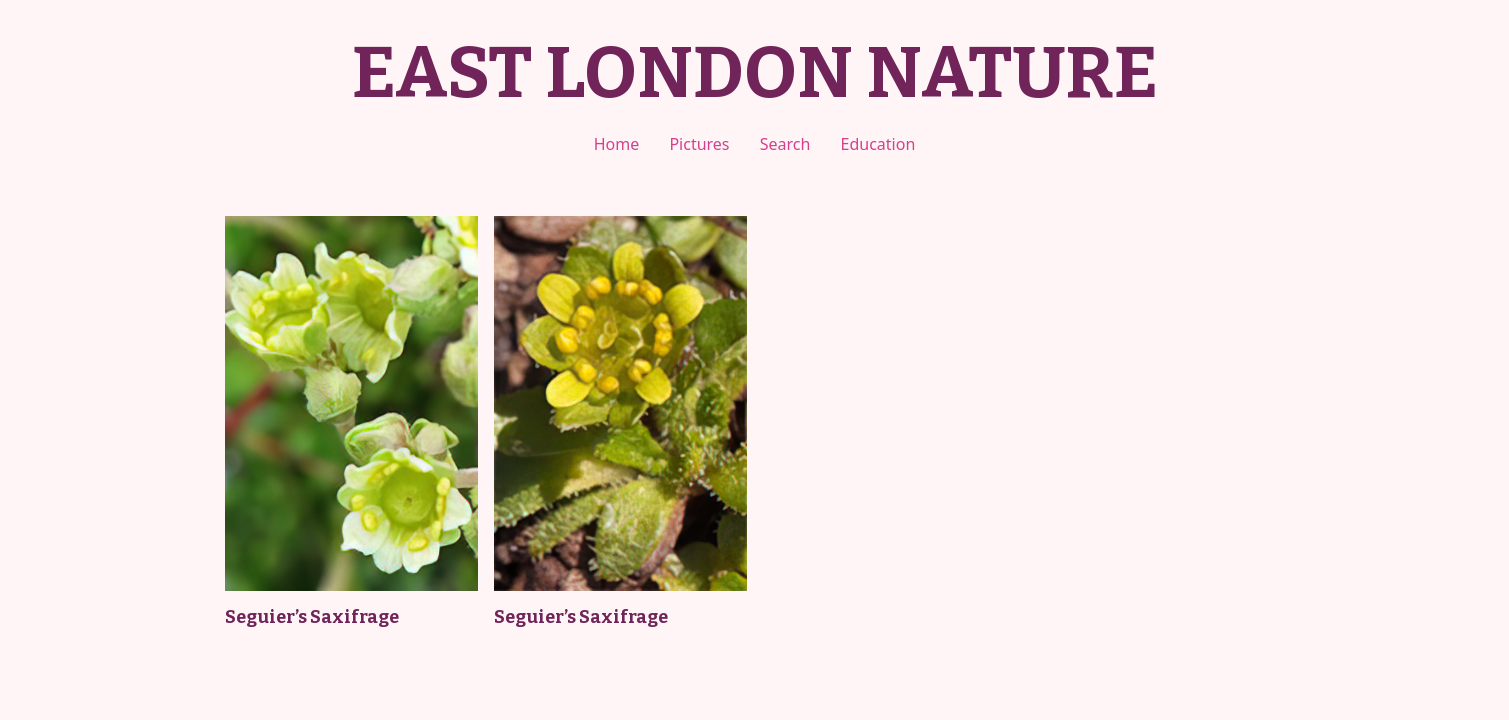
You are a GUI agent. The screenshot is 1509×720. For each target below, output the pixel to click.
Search (785, 144)
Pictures (699, 144)
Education (878, 144)
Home (617, 144)
